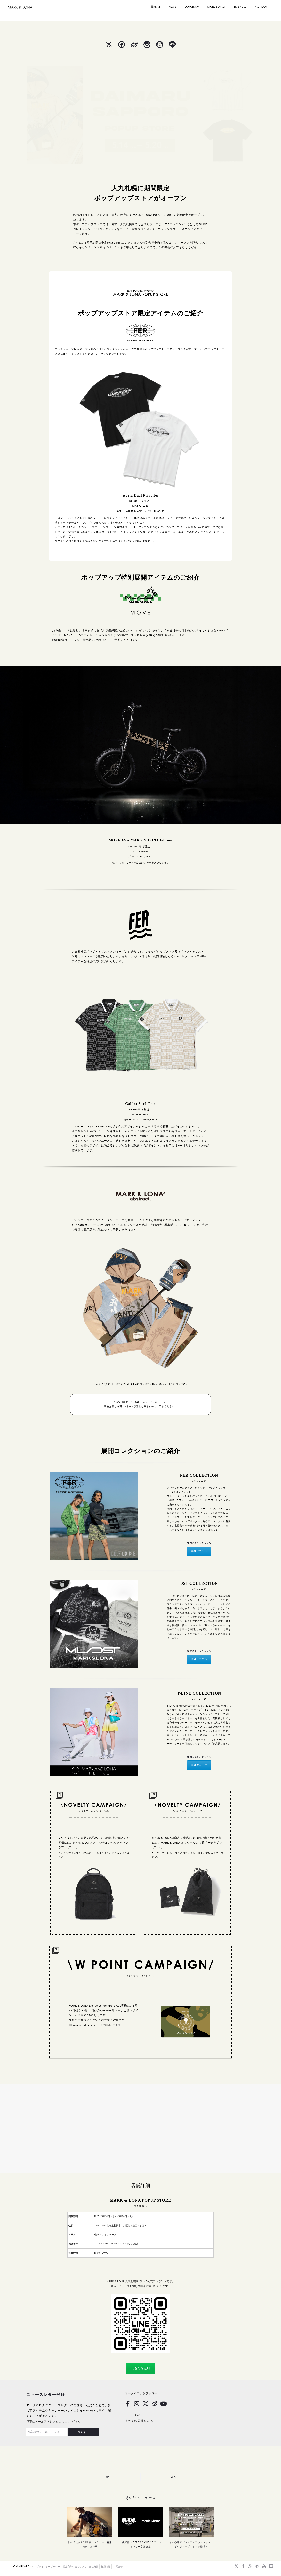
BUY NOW (240, 6)
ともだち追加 (140, 2368)
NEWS (172, 6)
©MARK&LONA (23, 2566)
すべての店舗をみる (139, 2420)
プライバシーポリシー (48, 2566)
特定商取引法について (74, 2566)
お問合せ (118, 2566)
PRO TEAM (260, 6)
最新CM (155, 6)
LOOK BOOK (192, 6)
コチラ (117, 2025)
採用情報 (105, 2566)
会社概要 (93, 2566)
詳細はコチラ (199, 1551)
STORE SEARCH (216, 6)
